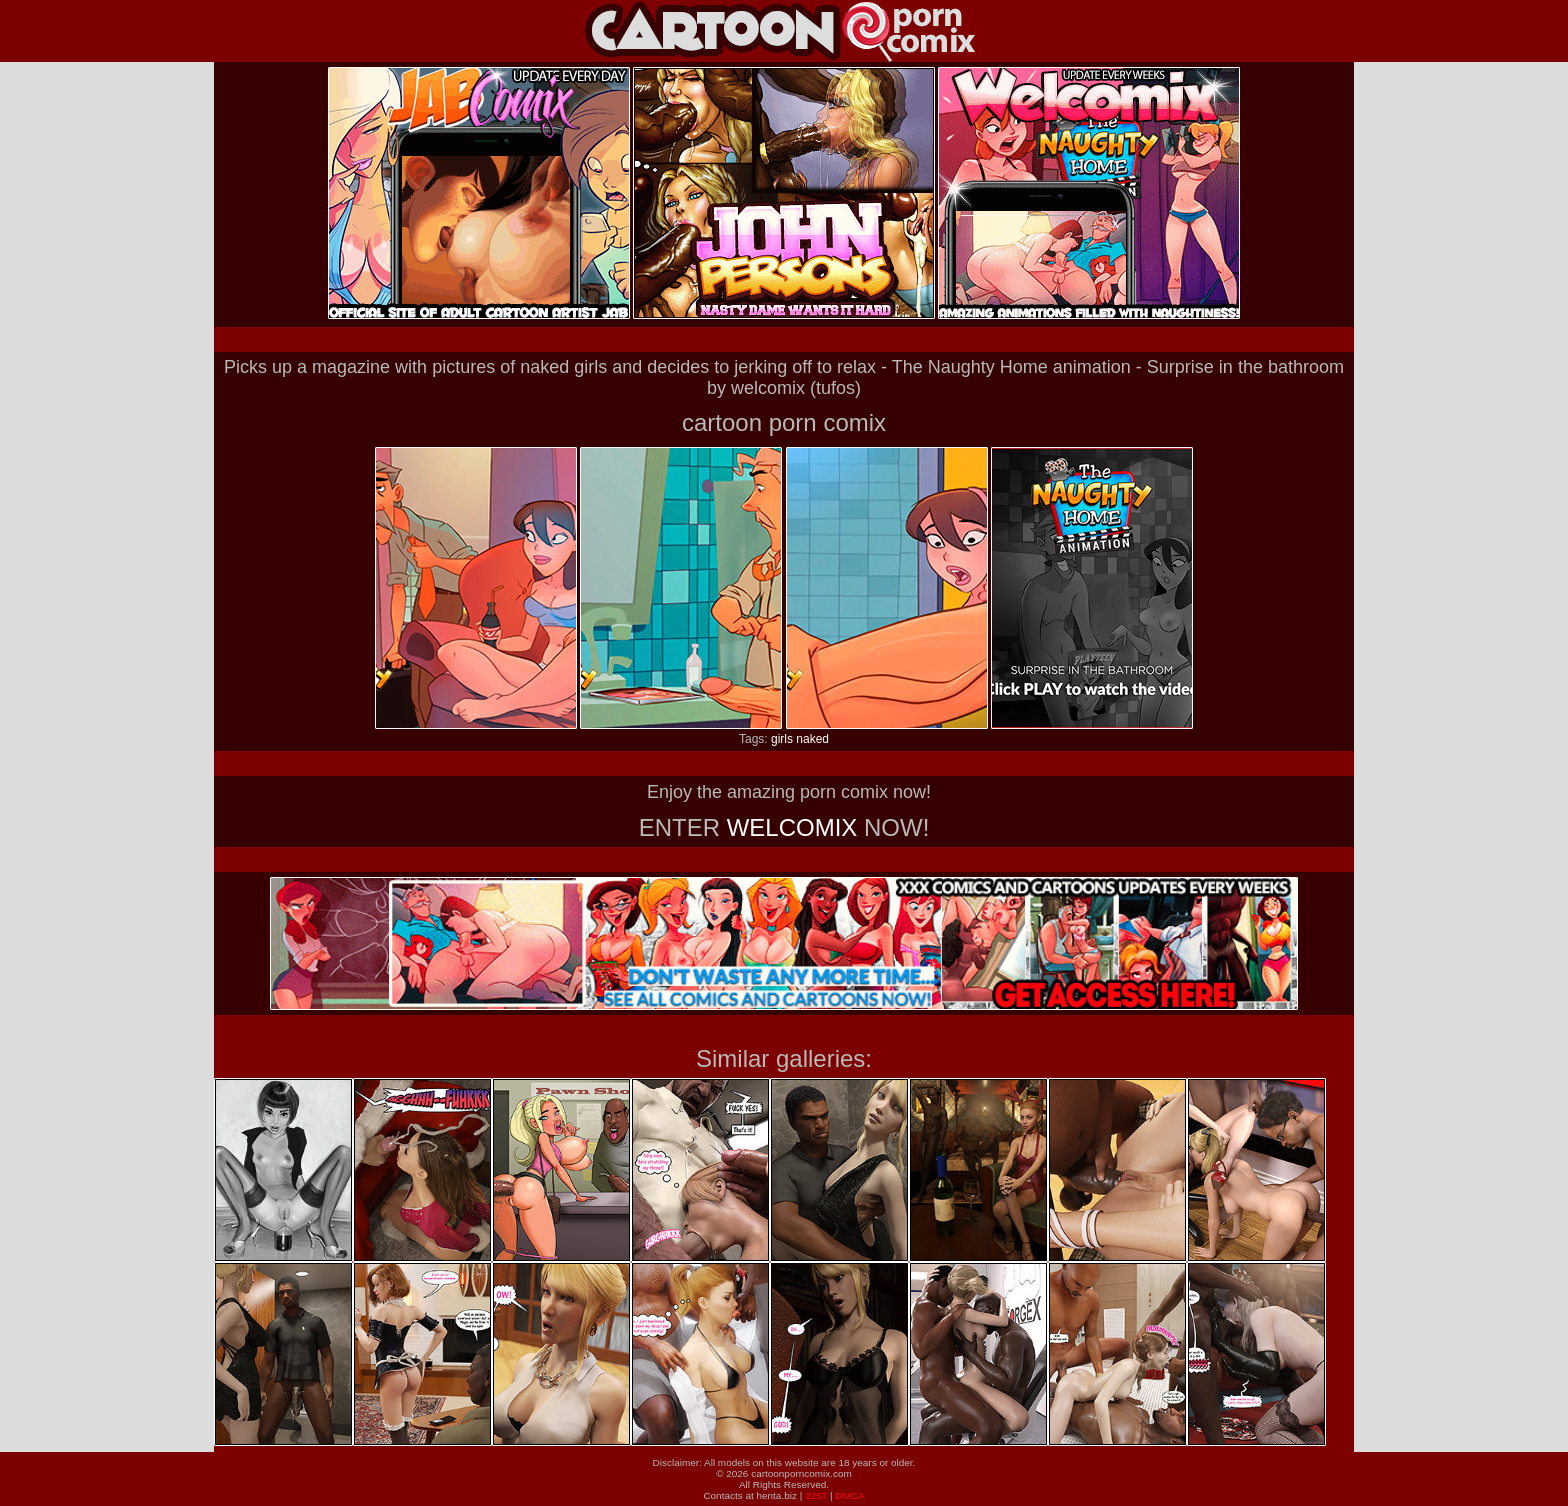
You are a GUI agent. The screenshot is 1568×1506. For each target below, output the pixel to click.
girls (782, 739)
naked (812, 739)
